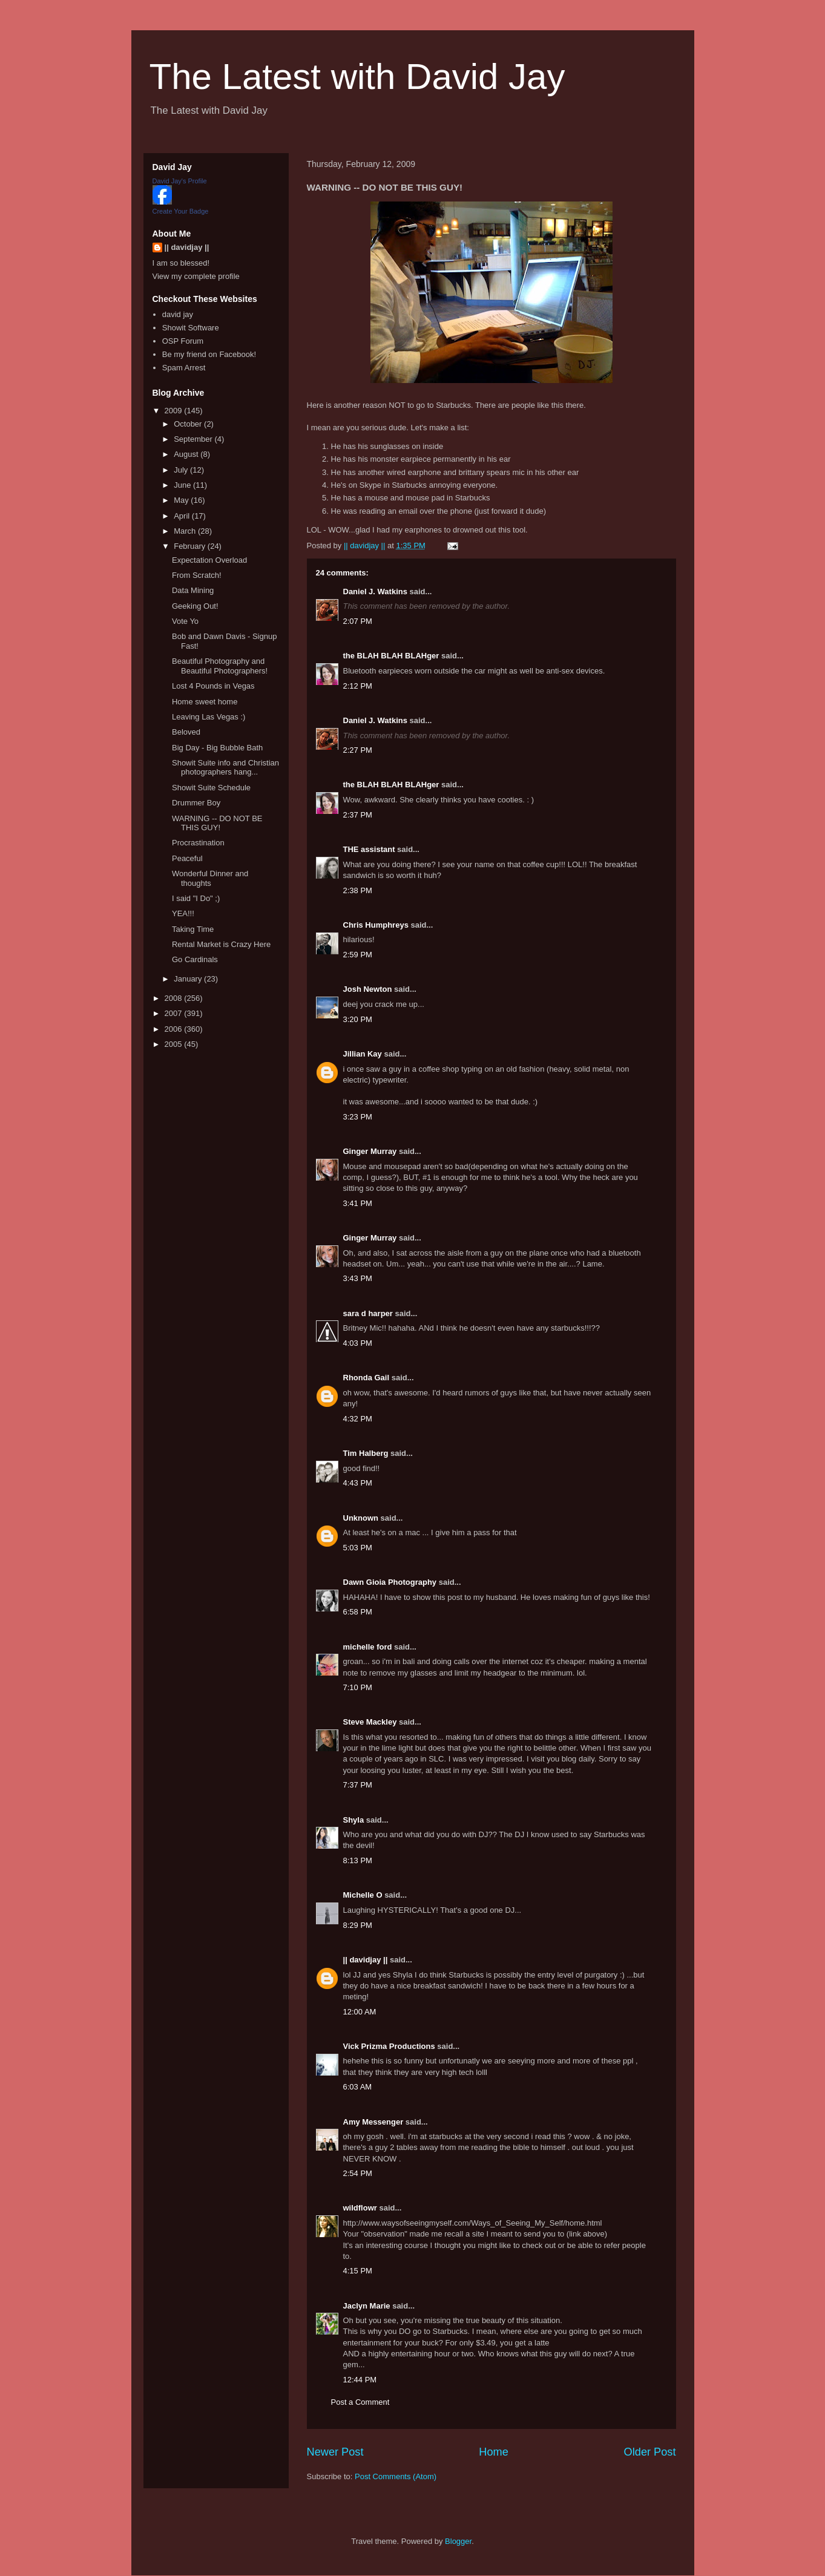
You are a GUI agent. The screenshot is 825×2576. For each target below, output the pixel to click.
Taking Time (193, 929)
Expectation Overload (209, 560)
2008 (175, 998)
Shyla (353, 1819)
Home (493, 2452)
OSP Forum (182, 341)
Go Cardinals (195, 959)
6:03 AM (357, 2086)
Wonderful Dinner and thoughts (210, 878)
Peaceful (187, 858)
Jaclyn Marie (366, 2305)
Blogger (458, 2541)
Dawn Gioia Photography (390, 1582)
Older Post (650, 2452)
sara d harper (368, 1313)
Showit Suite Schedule (211, 787)
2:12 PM (357, 685)
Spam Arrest (184, 367)
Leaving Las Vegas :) (208, 716)
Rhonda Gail (366, 1377)
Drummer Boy (196, 802)
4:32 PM (357, 1418)
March (186, 531)
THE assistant (369, 849)
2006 (175, 1029)
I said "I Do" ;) (196, 898)
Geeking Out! (195, 606)
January (189, 978)
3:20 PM (357, 1019)
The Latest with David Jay (357, 76)
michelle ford (367, 1646)
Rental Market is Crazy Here (221, 944)
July (182, 469)
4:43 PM (357, 1482)
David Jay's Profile (180, 181)
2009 (175, 410)
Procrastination (198, 842)
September (194, 439)
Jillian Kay (362, 1053)
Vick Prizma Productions (389, 2046)
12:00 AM (359, 2011)
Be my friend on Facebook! (209, 354)
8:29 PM (357, 1925)
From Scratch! (197, 575)
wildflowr (360, 2207)
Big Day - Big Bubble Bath (217, 747)
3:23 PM (357, 1116)
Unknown (361, 1517)
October (189, 423)
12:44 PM (360, 2379)
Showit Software (190, 327)
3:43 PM (357, 1278)
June (183, 485)
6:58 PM (357, 1611)
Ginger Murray (370, 1151)
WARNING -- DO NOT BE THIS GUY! (217, 823)
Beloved (186, 731)
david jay (177, 314)
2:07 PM (357, 621)
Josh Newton (367, 989)
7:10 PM (357, 1687)
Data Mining (193, 590)
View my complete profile (196, 276)
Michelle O (363, 1894)
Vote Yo (185, 621)
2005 (175, 1044)
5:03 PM (357, 1547)
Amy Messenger (373, 2121)
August (187, 454)
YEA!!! (183, 913)
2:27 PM (357, 750)
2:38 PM (357, 890)
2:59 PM (357, 954)
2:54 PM (357, 2173)
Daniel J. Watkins (375, 591)
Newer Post (335, 2452)
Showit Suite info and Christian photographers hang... (225, 767)
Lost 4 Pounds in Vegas (213, 685)
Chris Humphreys (376, 924)
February (191, 546)
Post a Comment (360, 2402)
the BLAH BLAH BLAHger (391, 655)
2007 (175, 1013)
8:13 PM (357, 1860)
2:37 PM (357, 814)
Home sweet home (204, 701)
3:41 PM (357, 1203)
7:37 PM (357, 1784)
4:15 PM (357, 2270)
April (183, 515)
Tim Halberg (366, 1453)
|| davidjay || (365, 1959)
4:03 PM (357, 1343)
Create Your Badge (181, 211)
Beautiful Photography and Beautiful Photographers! (220, 666)
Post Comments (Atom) (395, 2476)
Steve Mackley (370, 1721)
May (182, 500)
